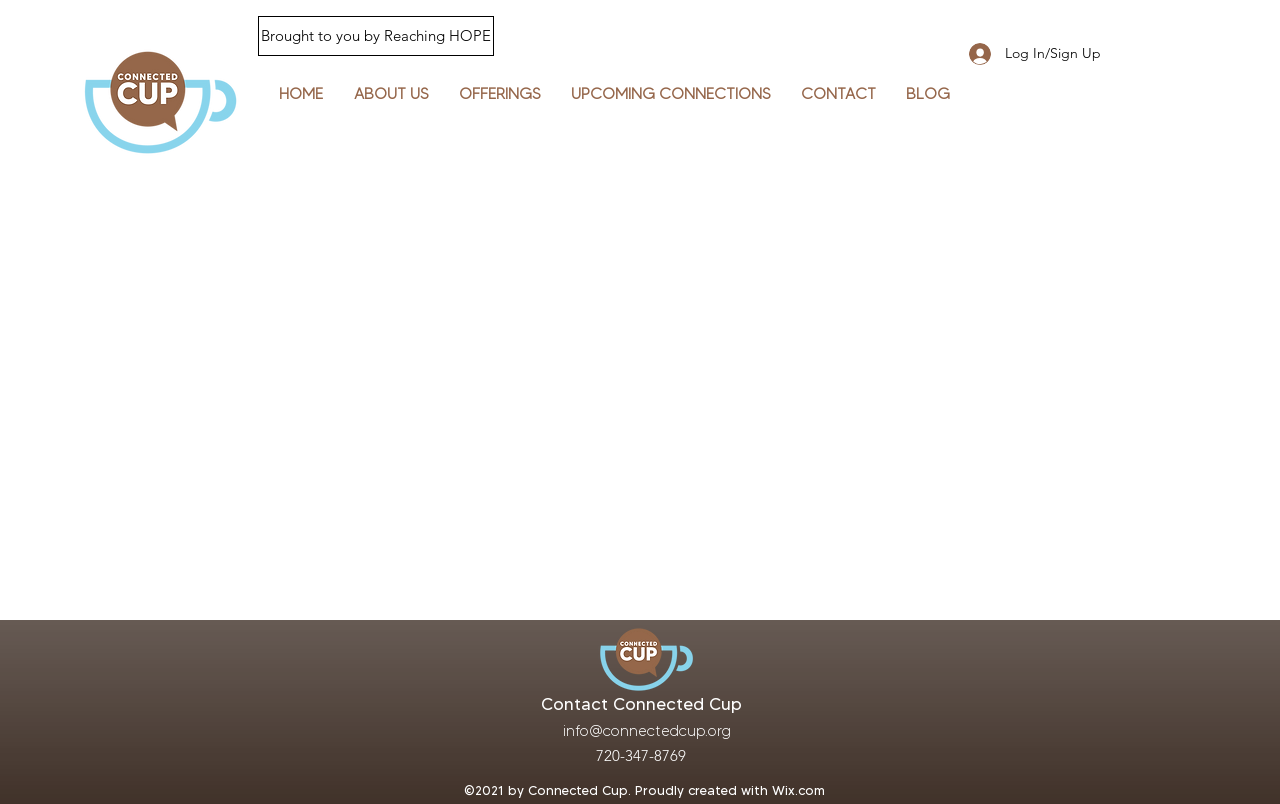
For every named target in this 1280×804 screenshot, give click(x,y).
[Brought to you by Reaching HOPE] (376, 36)
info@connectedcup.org (647, 731)
